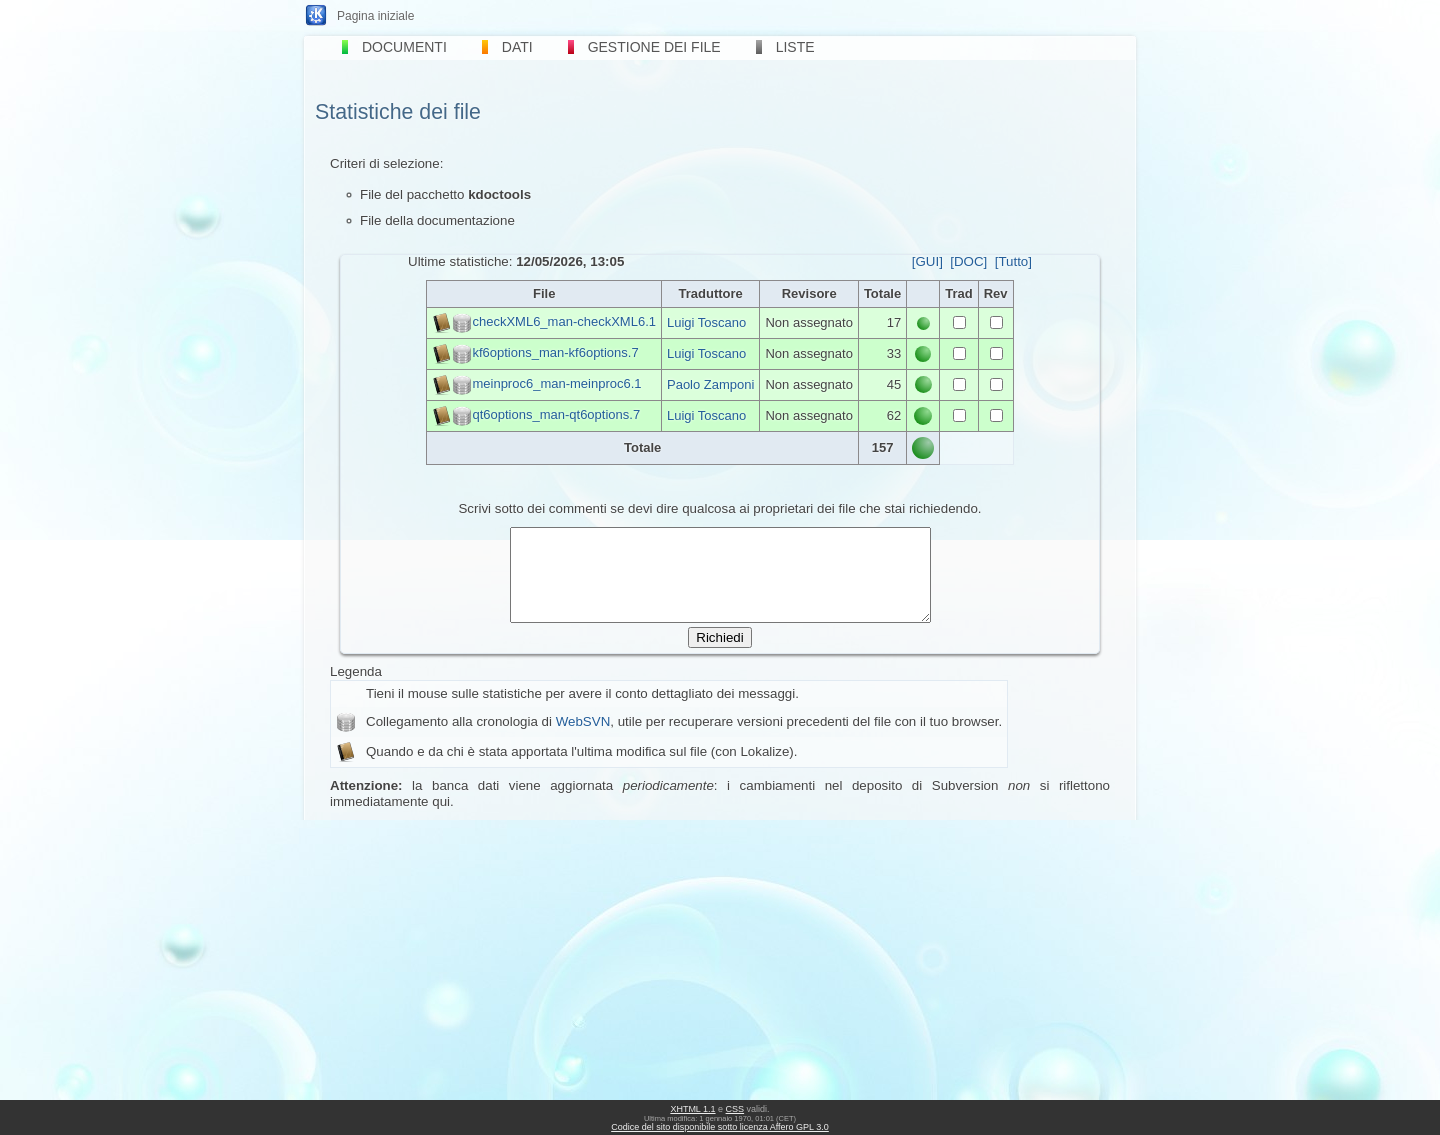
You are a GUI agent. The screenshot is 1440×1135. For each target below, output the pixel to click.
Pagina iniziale (375, 16)
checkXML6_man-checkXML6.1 (564, 321)
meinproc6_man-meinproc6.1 (556, 383)
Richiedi (719, 655)
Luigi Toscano (706, 322)
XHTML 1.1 (692, 1109)
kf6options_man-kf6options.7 (555, 352)
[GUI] (927, 261)
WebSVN (583, 739)
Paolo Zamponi (710, 384)
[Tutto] (1013, 261)
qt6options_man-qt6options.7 (556, 414)
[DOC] (968, 261)
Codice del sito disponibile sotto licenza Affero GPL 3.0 (720, 1127)
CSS (735, 1109)
